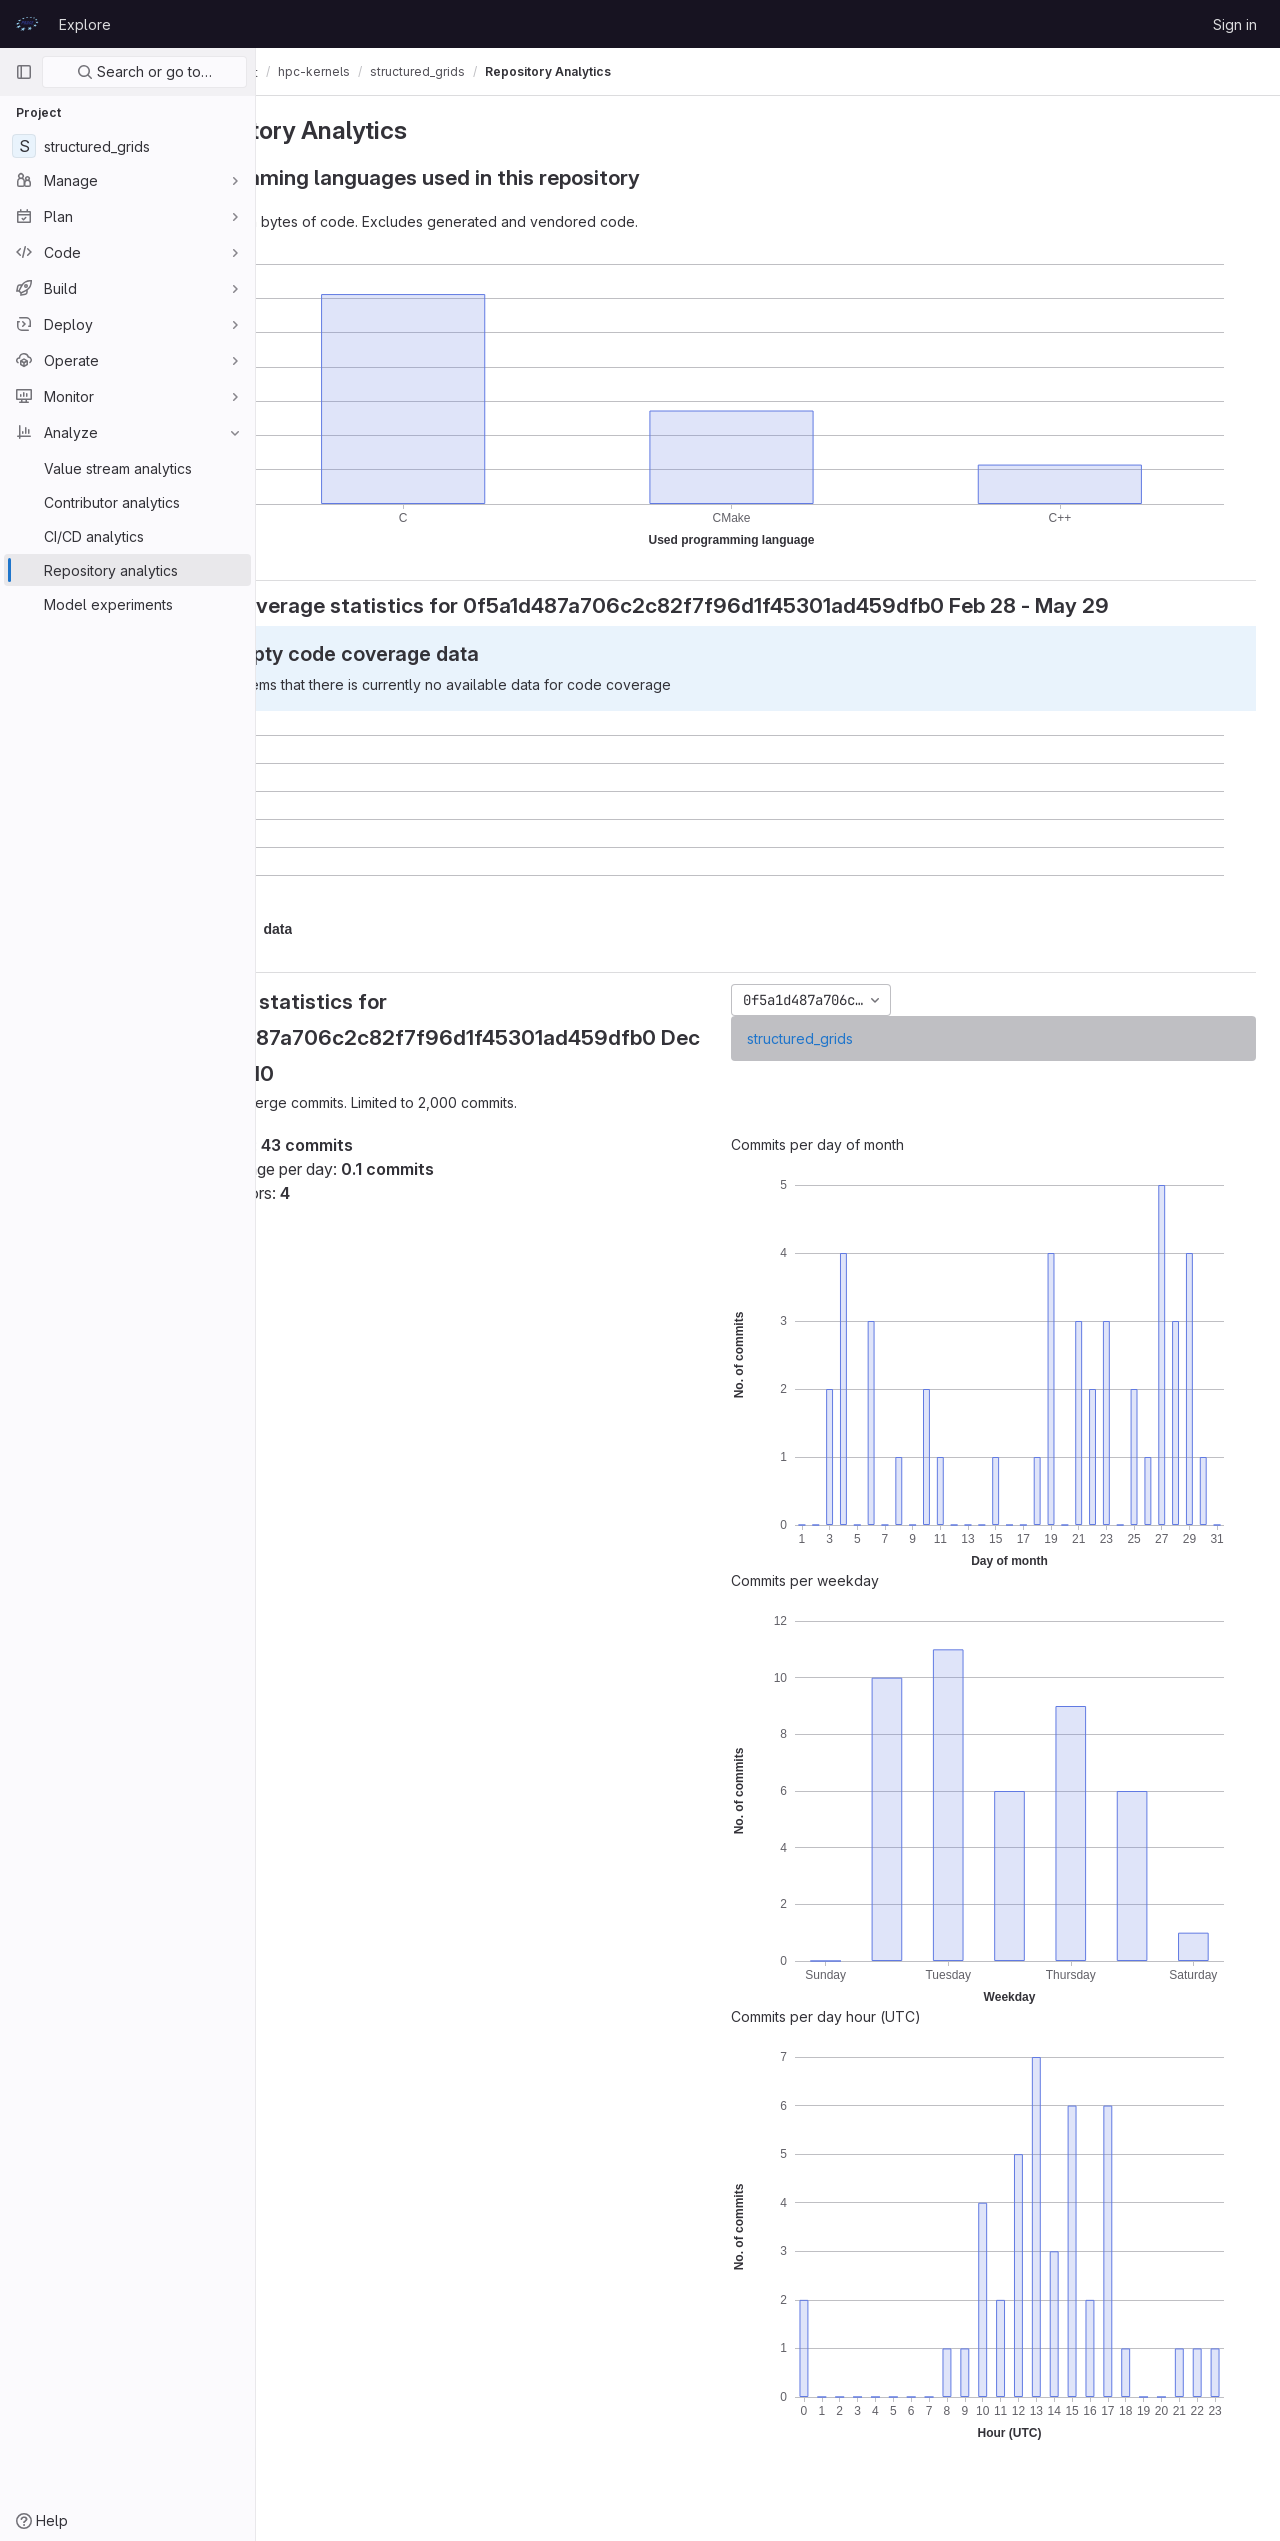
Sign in (1235, 24)
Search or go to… (144, 71)
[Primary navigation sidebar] (24, 72)
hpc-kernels (419, 71)
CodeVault (321, 72)
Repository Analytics (653, 71)
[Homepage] (27, 24)
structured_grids (852, 1038)
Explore (85, 24)
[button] (382, 929)
